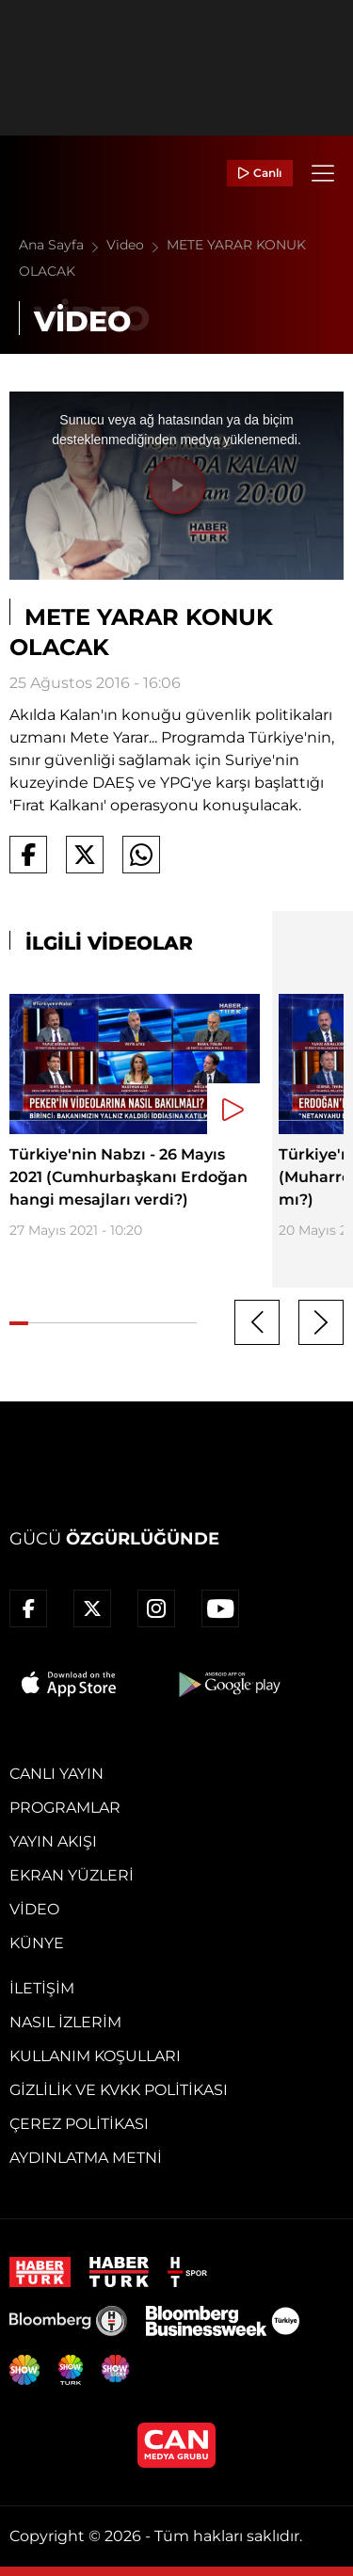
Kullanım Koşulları (95, 2056)
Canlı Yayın (56, 1774)
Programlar (64, 1807)
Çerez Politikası (79, 2124)
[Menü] (323, 173)
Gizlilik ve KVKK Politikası (118, 2090)
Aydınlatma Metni (85, 2158)
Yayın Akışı (53, 1841)
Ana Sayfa (62, 244)
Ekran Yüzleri (71, 1875)
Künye (36, 1943)
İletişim (41, 1988)
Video (136, 244)
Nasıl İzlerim (65, 2022)
